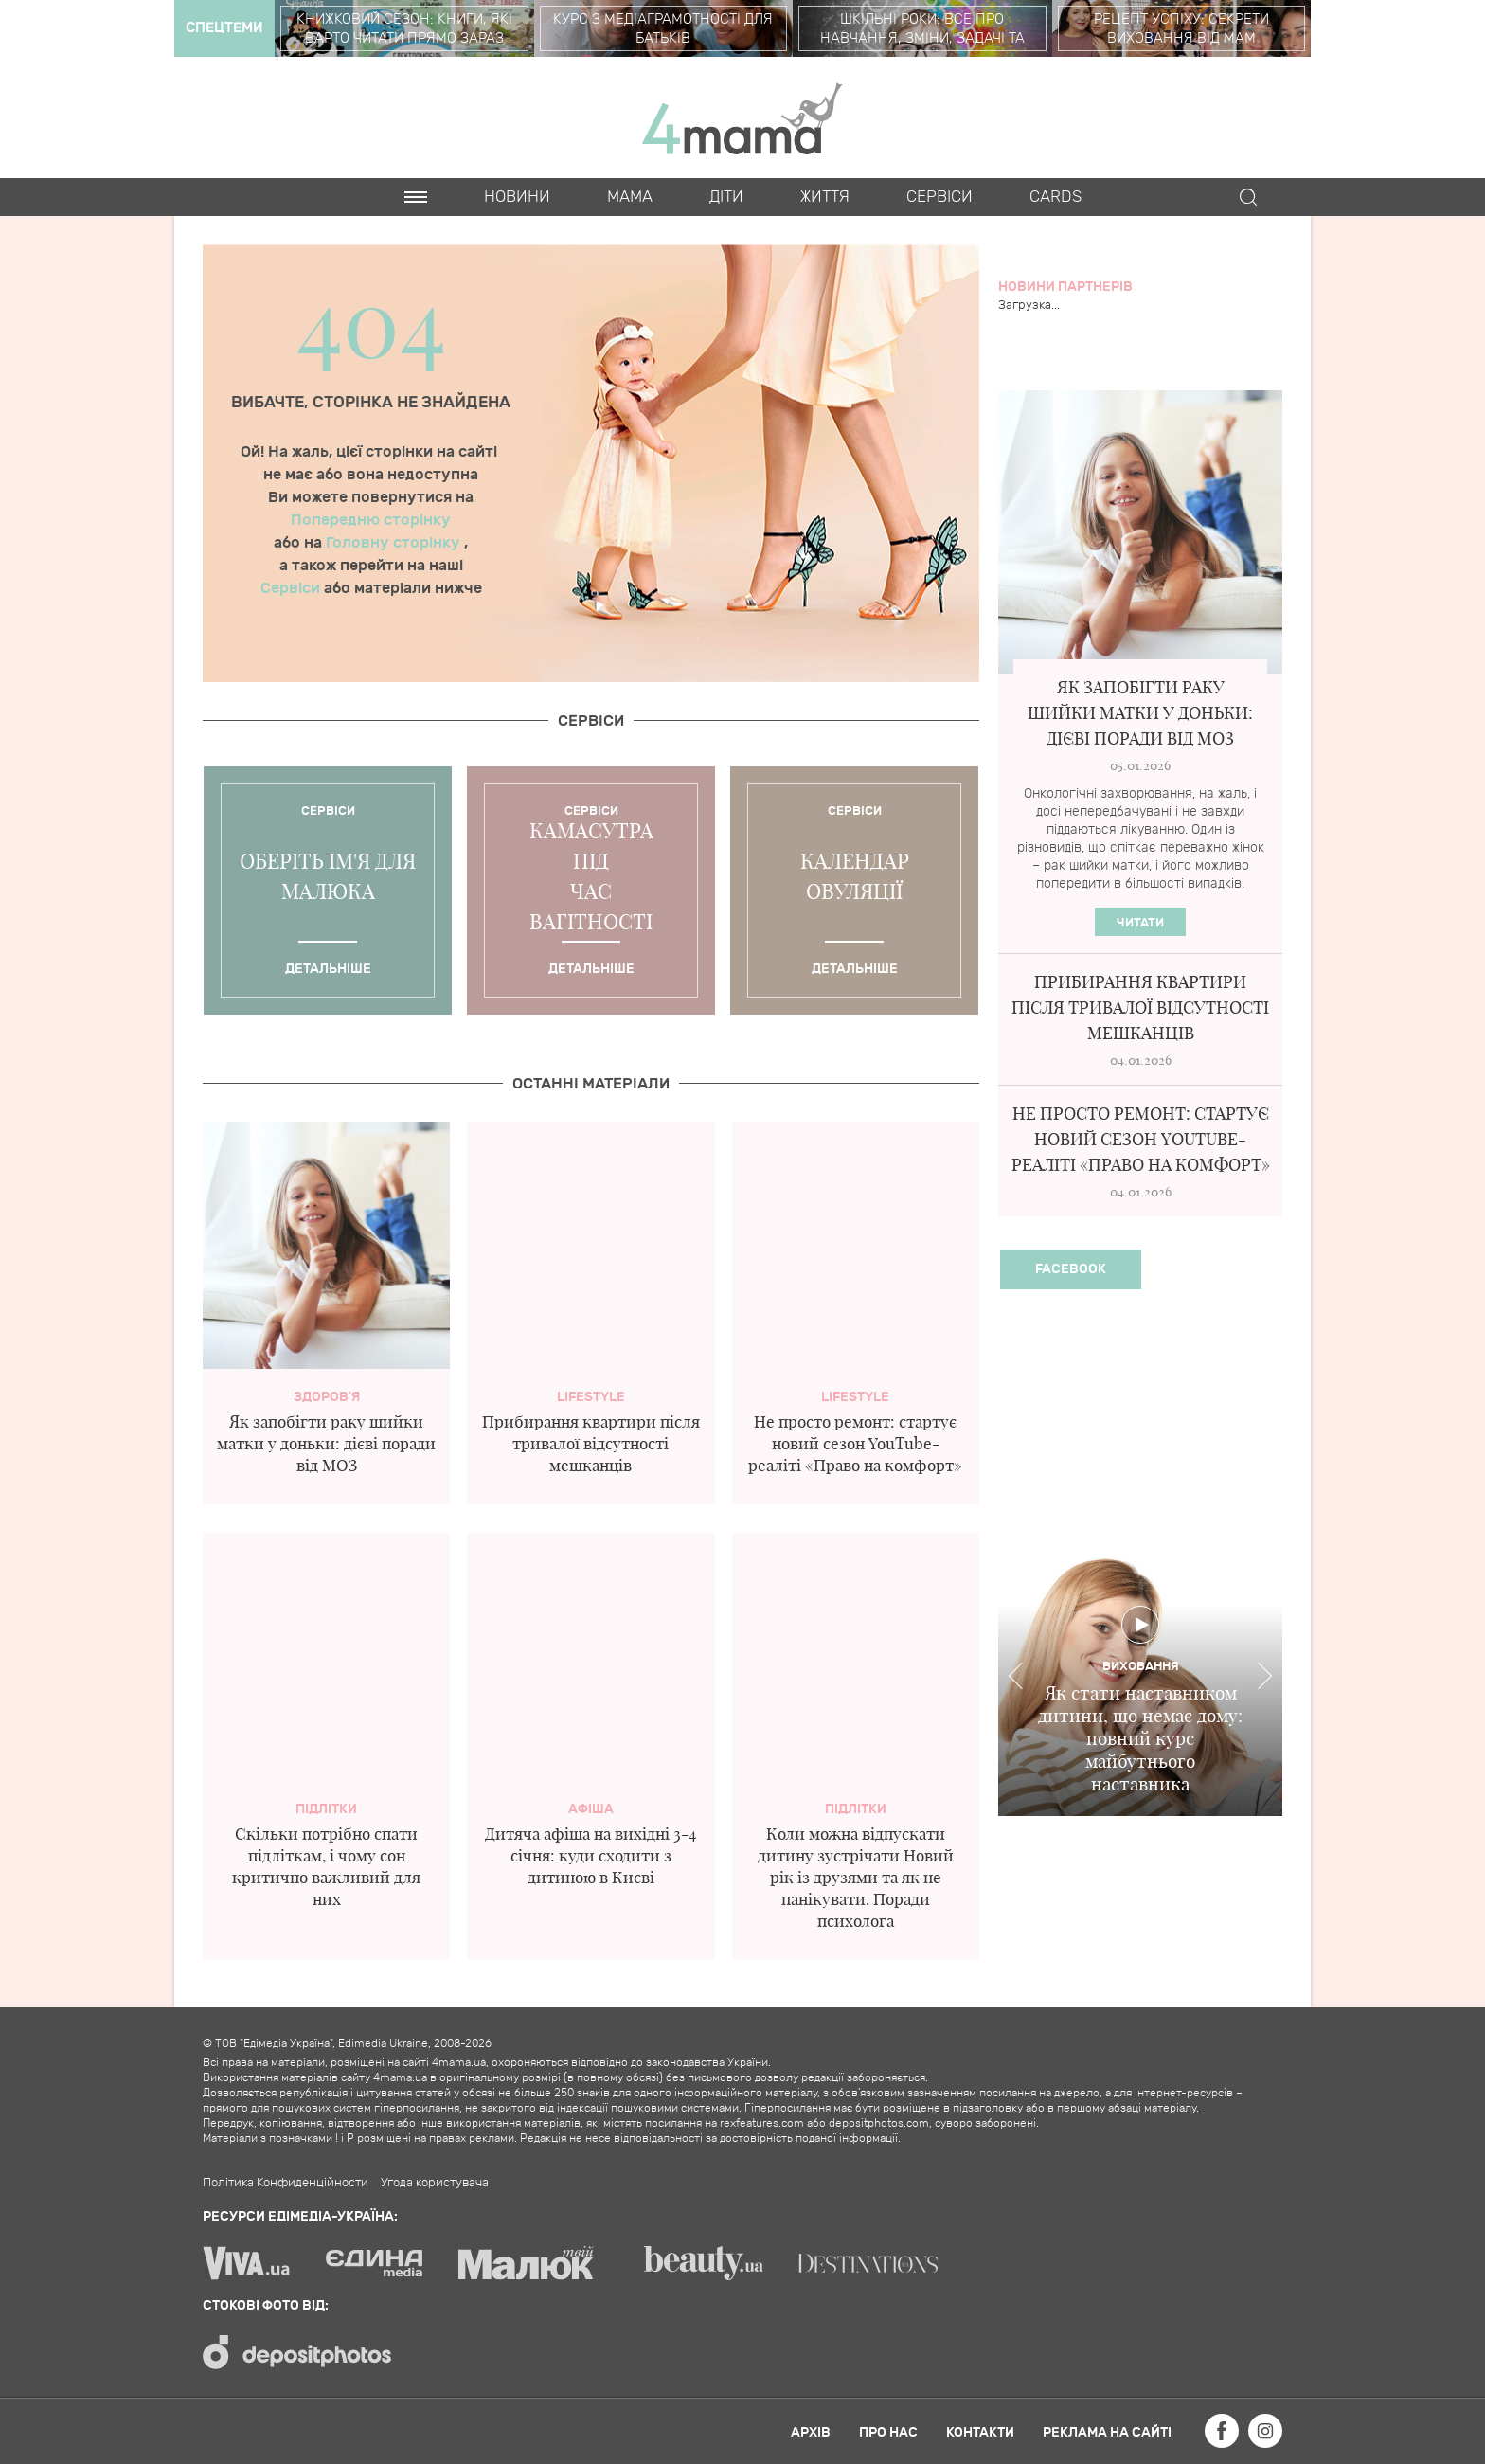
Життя (825, 197)
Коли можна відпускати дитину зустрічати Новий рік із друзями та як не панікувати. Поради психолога (856, 1877)
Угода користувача (435, 2182)
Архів (811, 2432)
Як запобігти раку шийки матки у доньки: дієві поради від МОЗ (326, 1443)
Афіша (591, 1809)
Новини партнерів (1065, 287)
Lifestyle (591, 1397)
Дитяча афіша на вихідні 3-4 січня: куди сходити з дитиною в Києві (590, 1855)
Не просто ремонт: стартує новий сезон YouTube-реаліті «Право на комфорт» (855, 1443)
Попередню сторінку (371, 520)
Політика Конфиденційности (285, 2182)
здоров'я (327, 1397)
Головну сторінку (395, 542)
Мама (630, 197)
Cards (1055, 197)
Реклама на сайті (1107, 2432)
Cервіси (939, 197)
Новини (517, 197)
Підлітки (326, 1809)
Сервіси (292, 588)
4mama (742, 117)
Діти (726, 197)
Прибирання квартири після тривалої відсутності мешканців (591, 1443)
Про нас (888, 2432)
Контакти (980, 2432)
